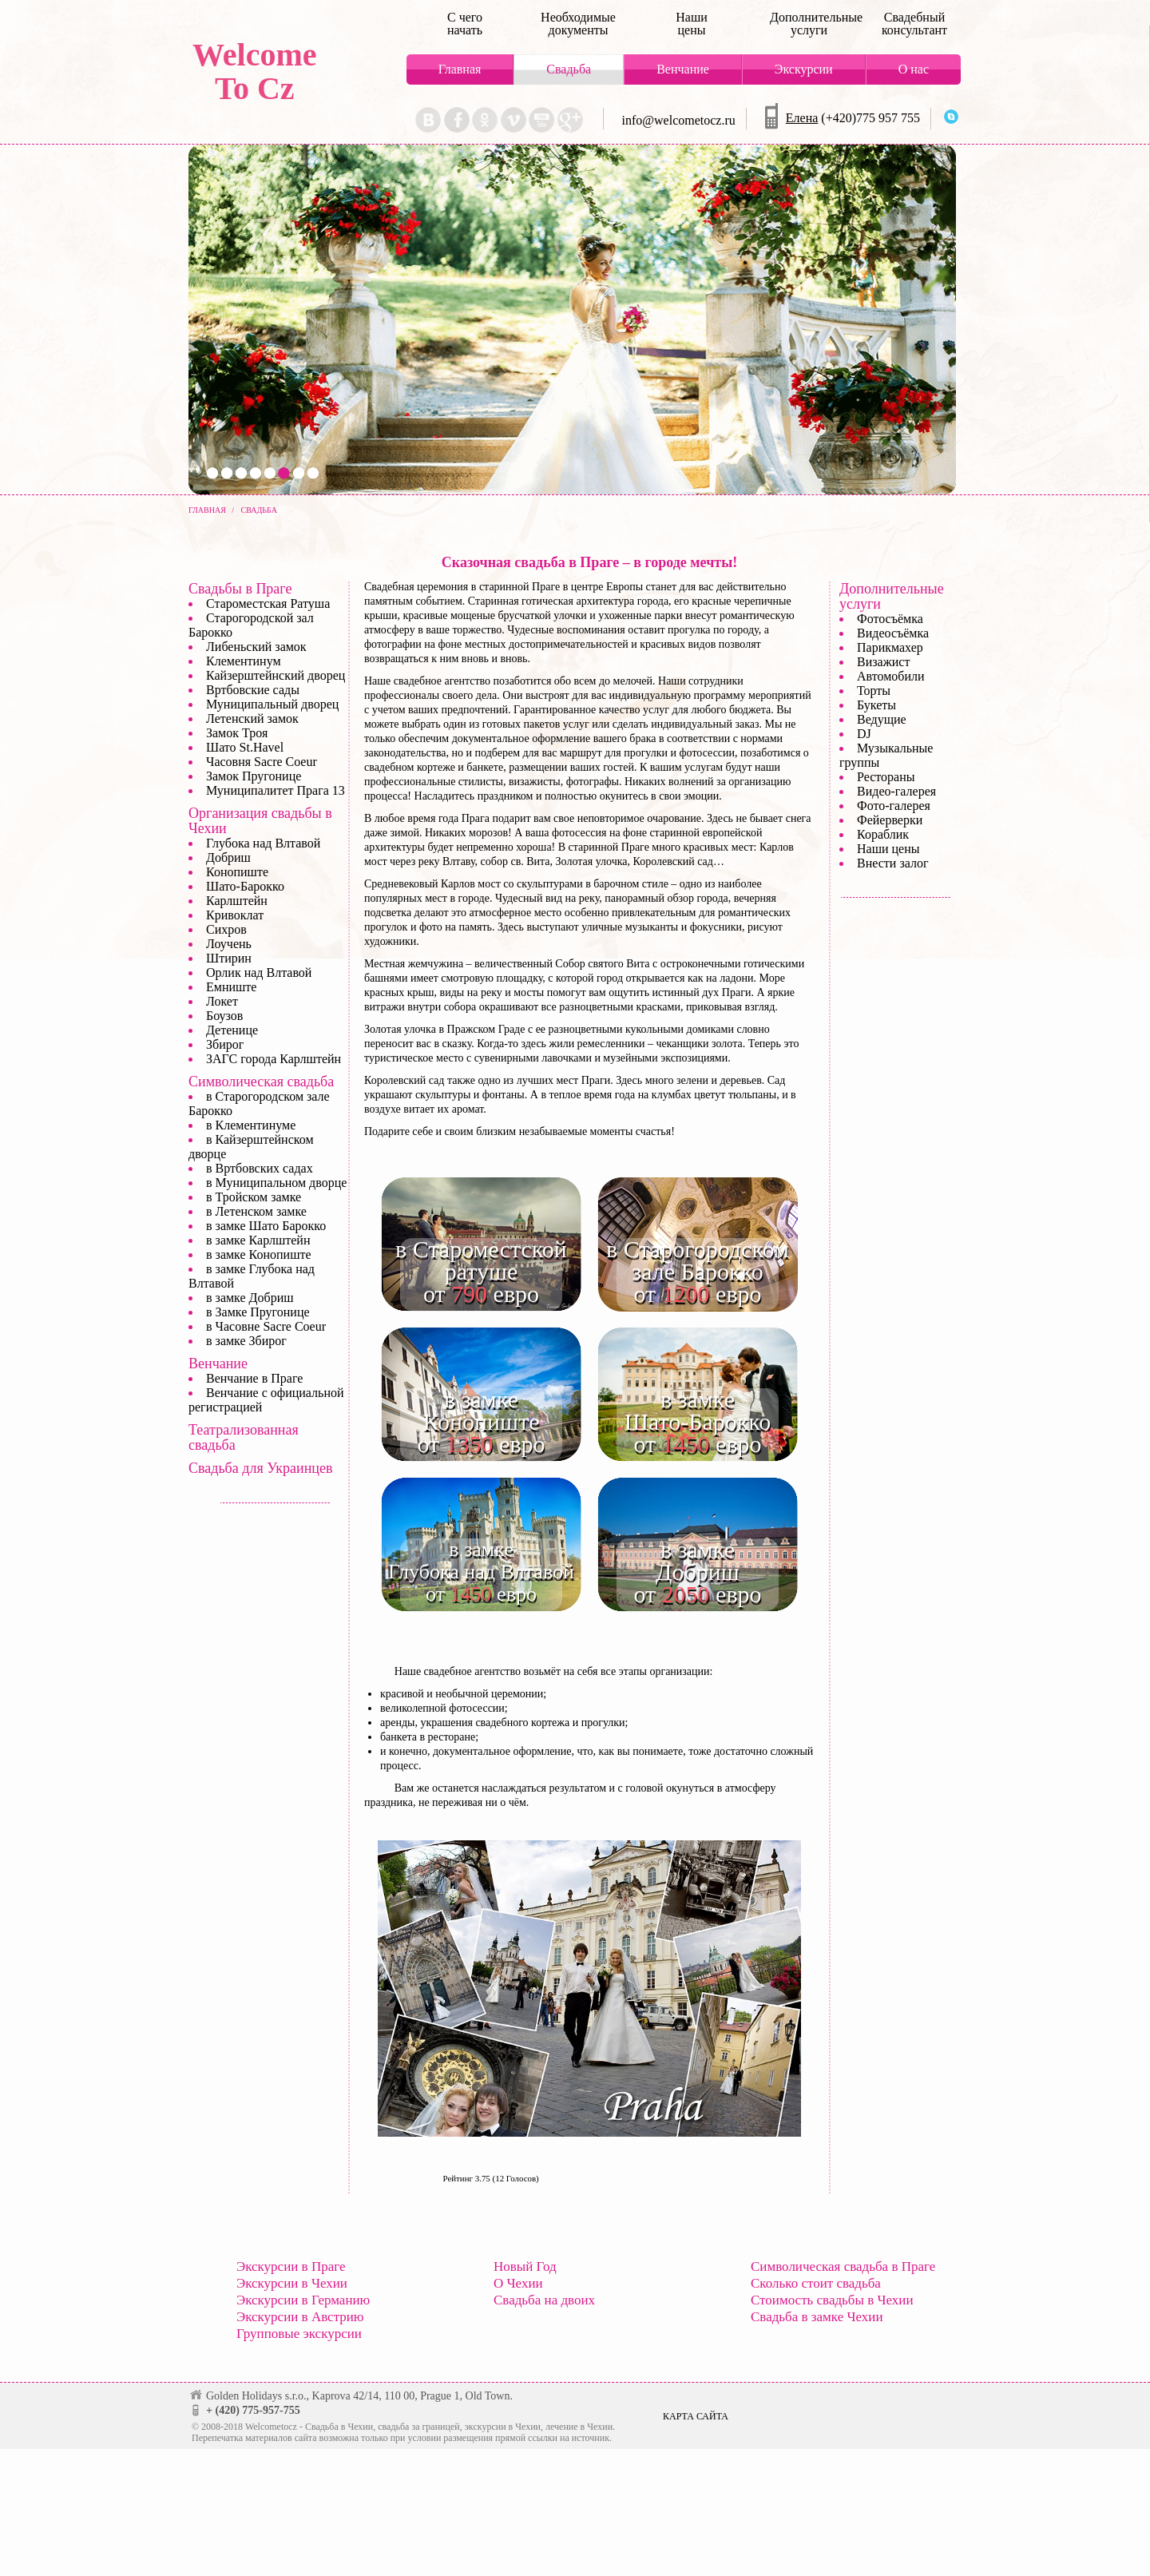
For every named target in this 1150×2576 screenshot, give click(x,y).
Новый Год (525, 2266)
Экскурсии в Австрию (300, 2316)
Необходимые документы (578, 23)
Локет (222, 1001)
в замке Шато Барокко (266, 1225)
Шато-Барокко (245, 886)
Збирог (225, 1044)
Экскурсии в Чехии (291, 2283)
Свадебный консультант (914, 24)
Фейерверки (889, 820)
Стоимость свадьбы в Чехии (832, 2300)
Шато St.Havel (245, 747)
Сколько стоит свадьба (816, 2283)
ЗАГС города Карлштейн (273, 1059)
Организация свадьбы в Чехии (260, 820)
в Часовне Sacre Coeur (266, 1326)
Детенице (232, 1030)
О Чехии (518, 2283)
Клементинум (243, 661)
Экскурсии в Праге (291, 2266)
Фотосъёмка (890, 618)
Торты (873, 690)
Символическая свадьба (261, 1082)
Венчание (682, 69)
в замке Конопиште (258, 1254)
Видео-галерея (896, 791)
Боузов (224, 1015)
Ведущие (881, 719)
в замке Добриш (250, 1297)
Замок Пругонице (253, 776)
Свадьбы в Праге (240, 589)
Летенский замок (252, 718)
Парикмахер (890, 647)
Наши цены (692, 24)
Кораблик (883, 834)
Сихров (226, 929)
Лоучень (229, 944)
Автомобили (891, 676)
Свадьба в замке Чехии (817, 2316)
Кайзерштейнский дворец (275, 675)
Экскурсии (804, 69)
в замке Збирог (246, 1341)
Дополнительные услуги (809, 24)
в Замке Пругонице (258, 1312)
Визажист (883, 662)
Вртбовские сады (252, 690)
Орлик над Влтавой (258, 972)
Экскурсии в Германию (303, 2300)
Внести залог (893, 863)
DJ (864, 733)
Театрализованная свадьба (243, 1437)
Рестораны (885, 777)
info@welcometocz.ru (679, 120)
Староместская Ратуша (268, 603)
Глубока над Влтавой (263, 843)
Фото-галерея (893, 805)
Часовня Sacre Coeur (261, 761)
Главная (460, 69)
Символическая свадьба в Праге (843, 2266)
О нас (913, 69)
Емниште (231, 987)
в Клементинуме (250, 1125)
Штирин (229, 958)
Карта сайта (695, 2416)
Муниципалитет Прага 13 (275, 790)
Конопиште (237, 872)
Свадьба (568, 69)
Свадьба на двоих (544, 2300)
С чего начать (464, 24)
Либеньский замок (256, 646)
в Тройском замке (253, 1197)
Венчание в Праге (254, 1378)
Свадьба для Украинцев (260, 1468)
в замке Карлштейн (258, 1240)
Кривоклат (235, 915)
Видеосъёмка (893, 633)
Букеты (876, 705)
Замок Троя (237, 733)
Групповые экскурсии (299, 2333)
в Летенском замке (256, 1211)
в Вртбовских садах (259, 1168)
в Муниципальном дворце (276, 1182)
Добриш (228, 857)
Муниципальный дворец (272, 704)
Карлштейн (237, 900)
